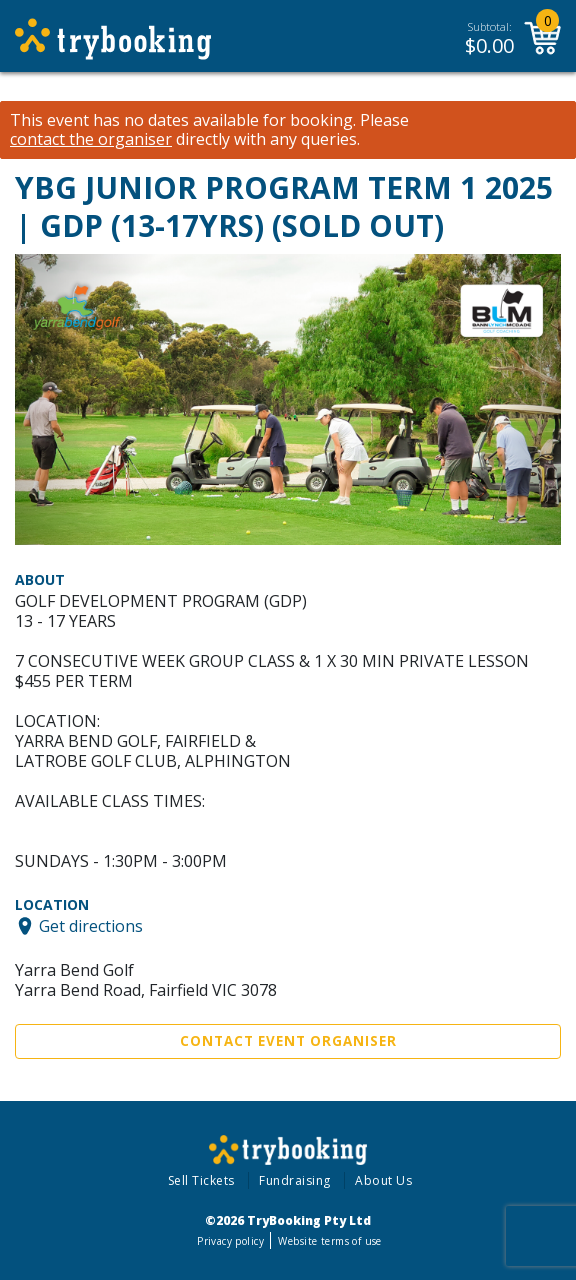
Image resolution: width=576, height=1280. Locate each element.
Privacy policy (230, 1241)
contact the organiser (91, 139)
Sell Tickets (201, 1180)
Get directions (91, 926)
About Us (383, 1180)
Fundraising (295, 1180)
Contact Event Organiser (288, 1041)
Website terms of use (329, 1241)
